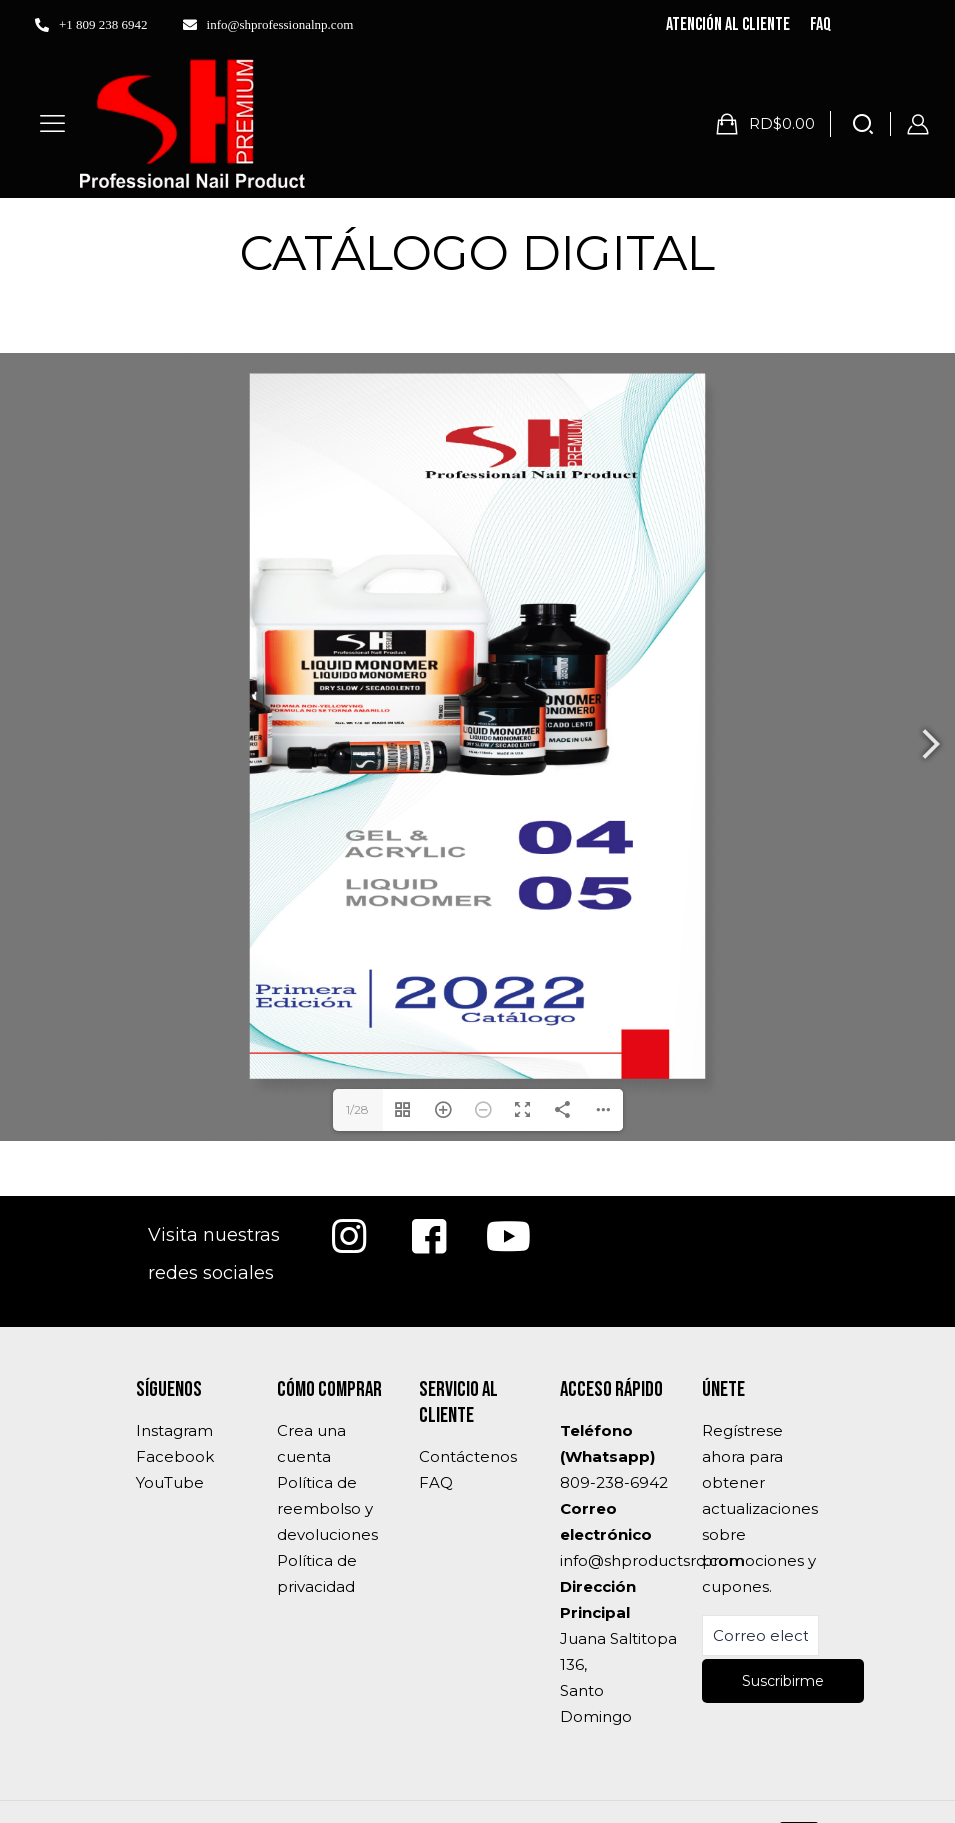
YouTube (170, 1482)
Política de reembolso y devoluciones (327, 1508)
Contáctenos (468, 1456)
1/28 (357, 1109)
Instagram (174, 1430)
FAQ (436, 1482)
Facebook (175, 1456)
